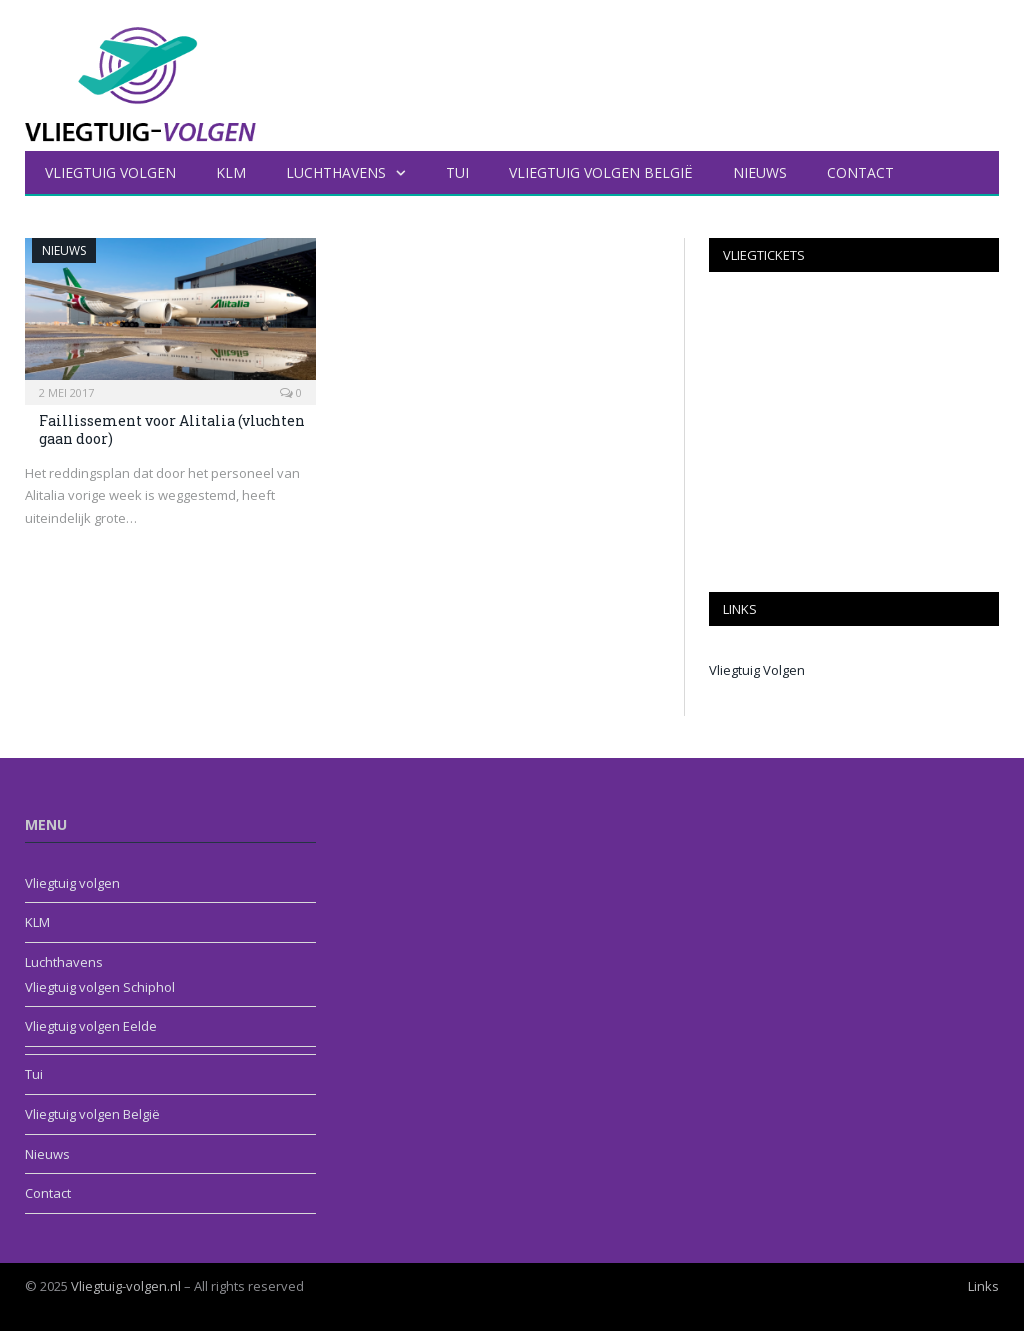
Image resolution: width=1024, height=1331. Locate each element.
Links (983, 1286)
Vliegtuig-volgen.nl (126, 1286)
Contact (860, 172)
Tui (457, 172)
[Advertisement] (854, 432)
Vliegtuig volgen (110, 172)
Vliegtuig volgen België (601, 172)
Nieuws (760, 172)
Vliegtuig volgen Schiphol (100, 987)
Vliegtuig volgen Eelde (91, 1026)
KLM (231, 172)
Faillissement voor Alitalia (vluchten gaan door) (172, 429)
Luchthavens (336, 172)
